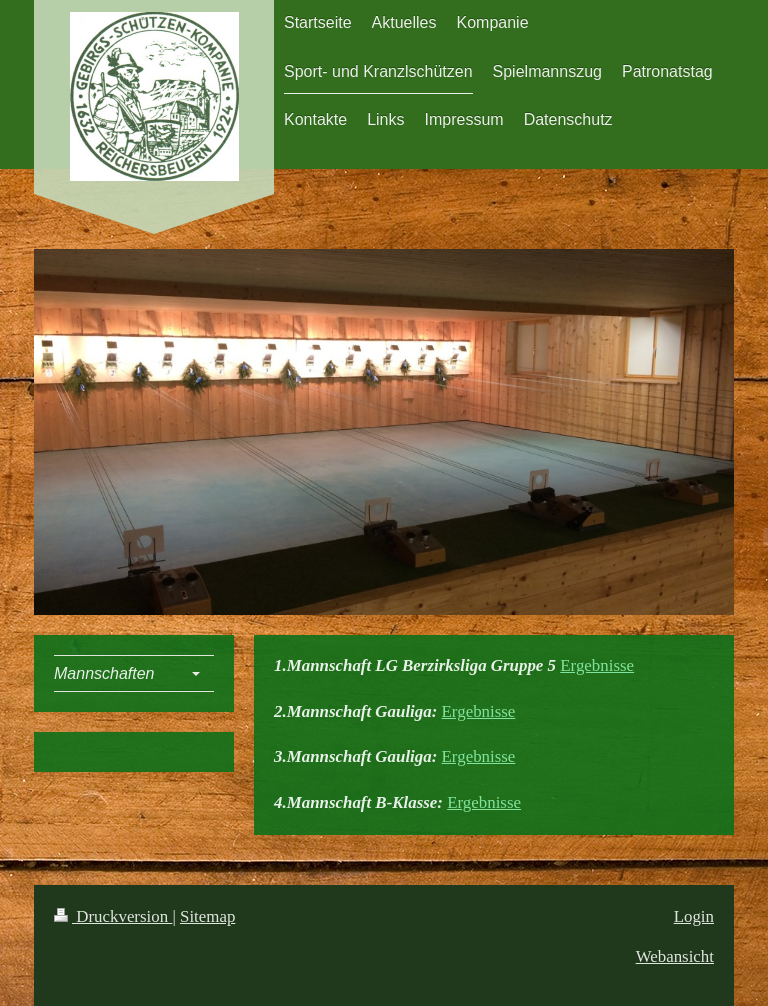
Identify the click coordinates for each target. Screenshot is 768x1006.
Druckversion (113, 916)
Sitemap (207, 916)
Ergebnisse (597, 665)
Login (694, 916)
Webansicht (675, 956)
